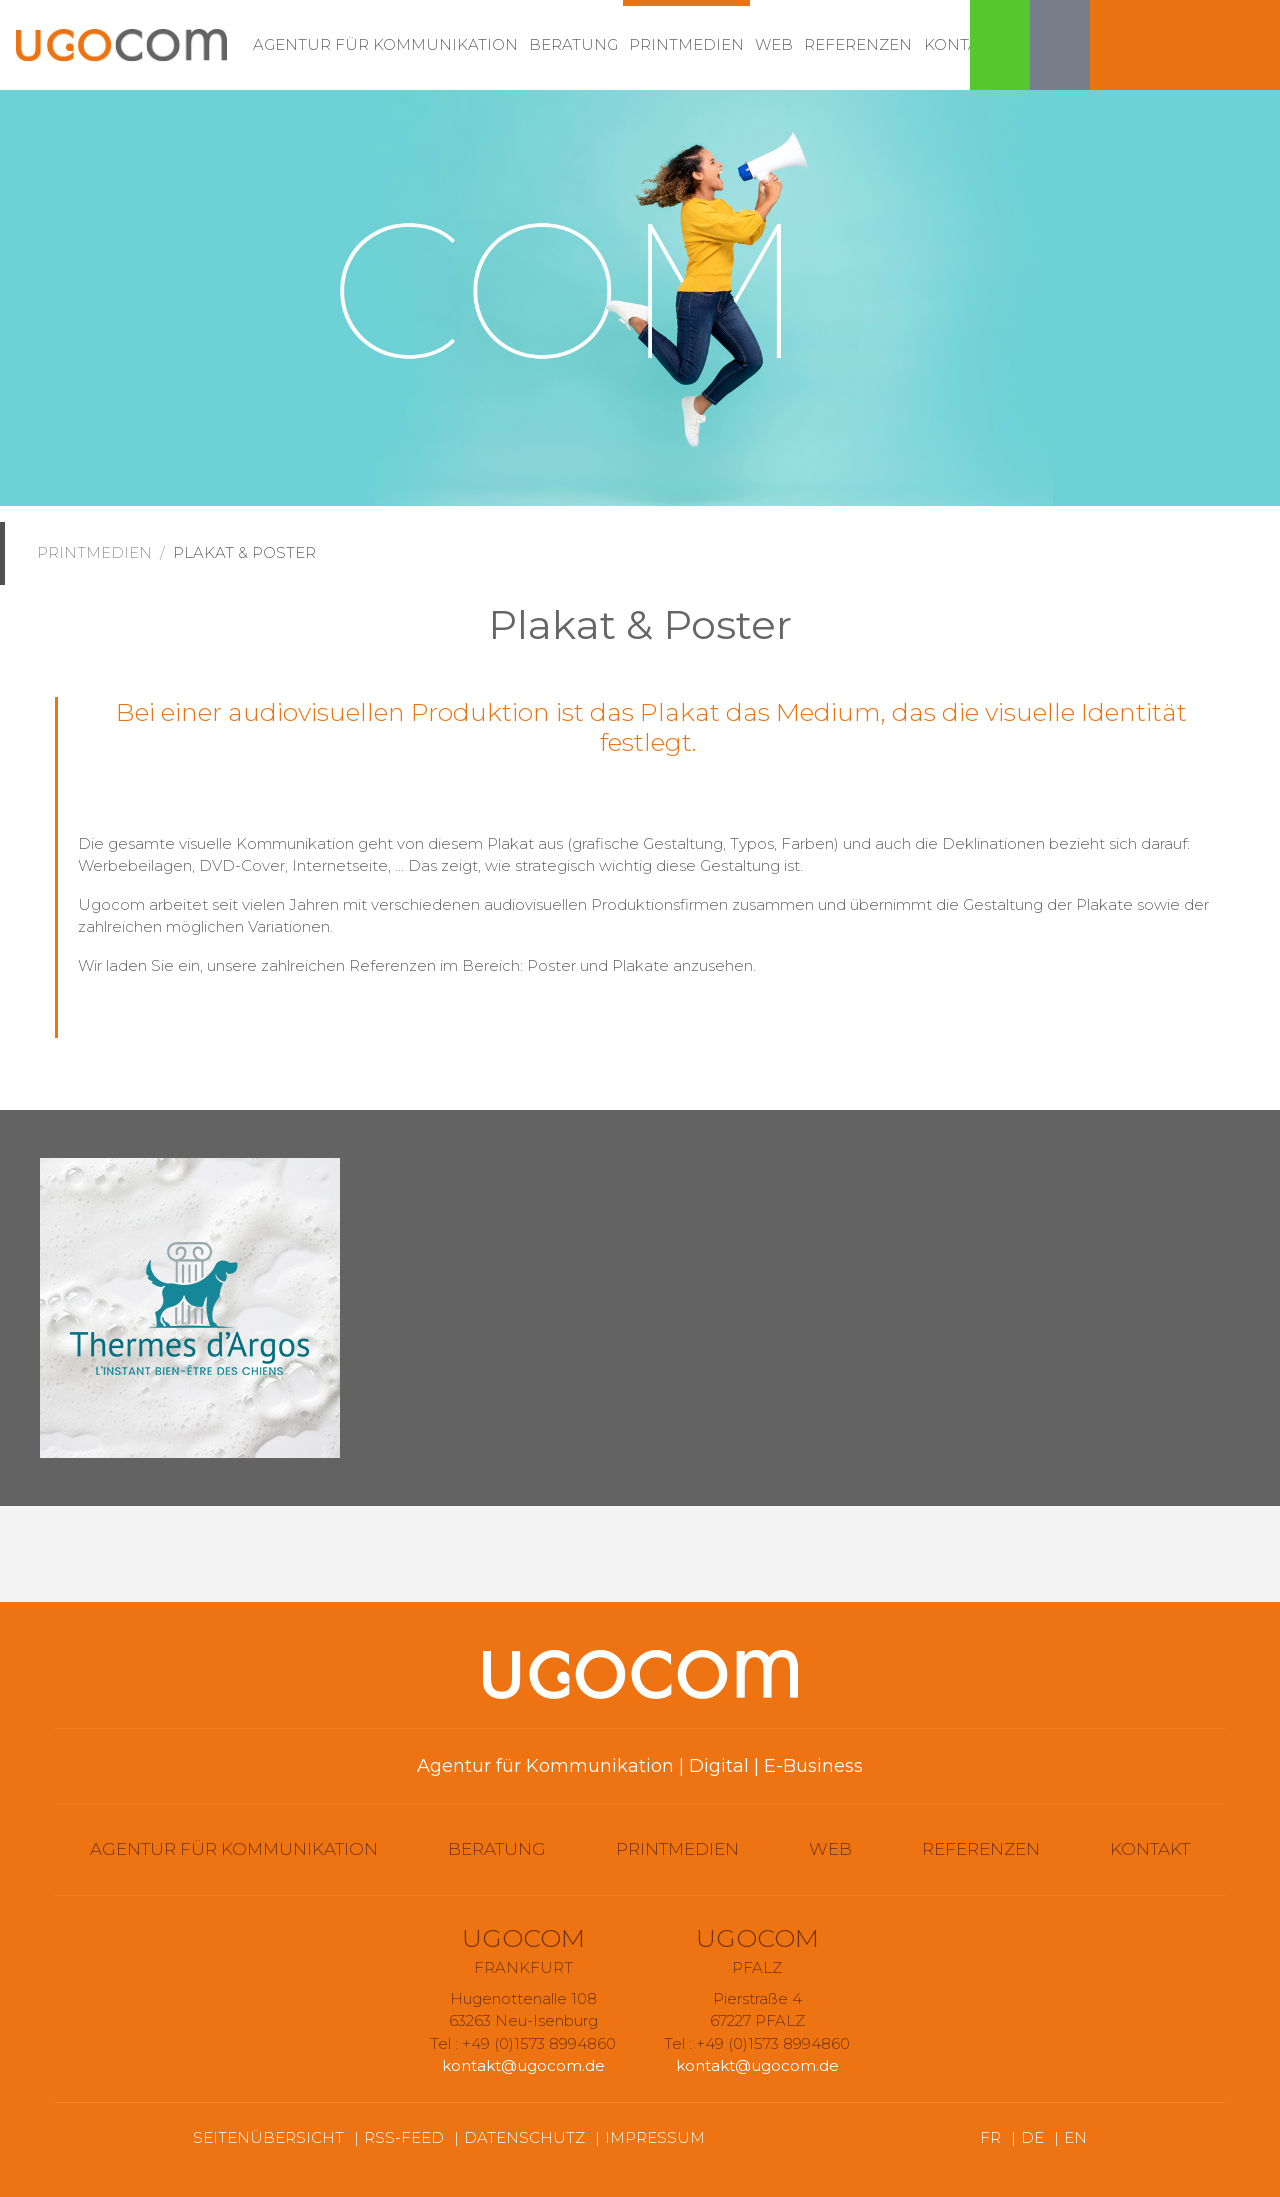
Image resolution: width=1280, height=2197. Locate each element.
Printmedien (686, 44)
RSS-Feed (404, 2137)
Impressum (655, 2137)
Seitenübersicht (268, 2137)
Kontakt (961, 44)
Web (774, 44)
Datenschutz (524, 2137)
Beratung (573, 44)
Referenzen (858, 44)
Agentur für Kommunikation (385, 44)
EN (1075, 2137)
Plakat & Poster (244, 552)
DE (1032, 2137)
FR (990, 2137)
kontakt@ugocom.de (523, 2065)
